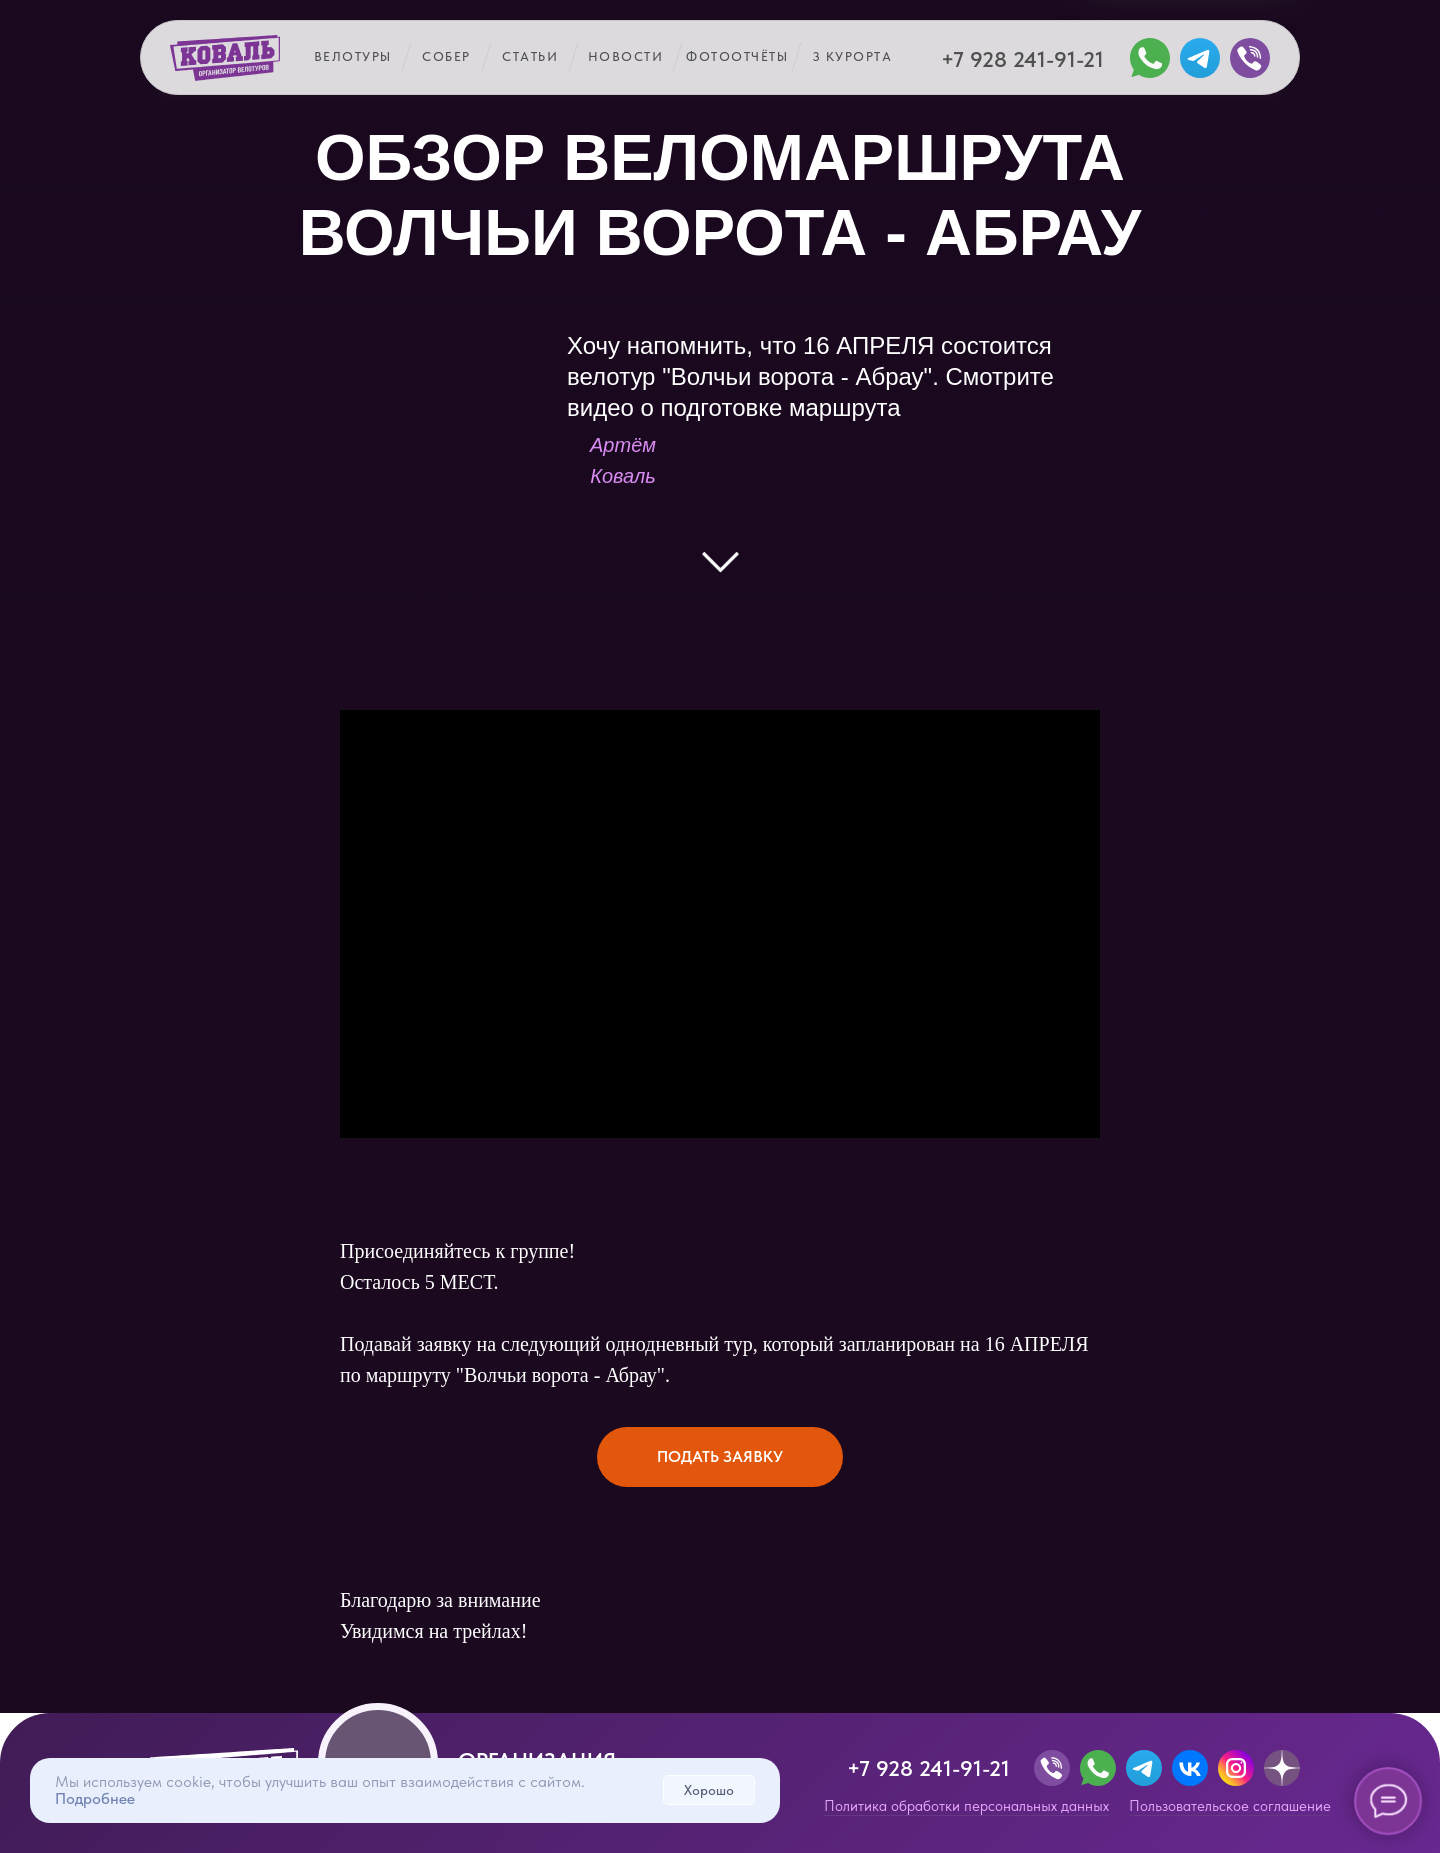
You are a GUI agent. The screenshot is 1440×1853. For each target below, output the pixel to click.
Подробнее (95, 1798)
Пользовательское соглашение (1230, 1806)
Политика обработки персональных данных (966, 1806)
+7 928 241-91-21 (1022, 59)
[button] (720, 1457)
